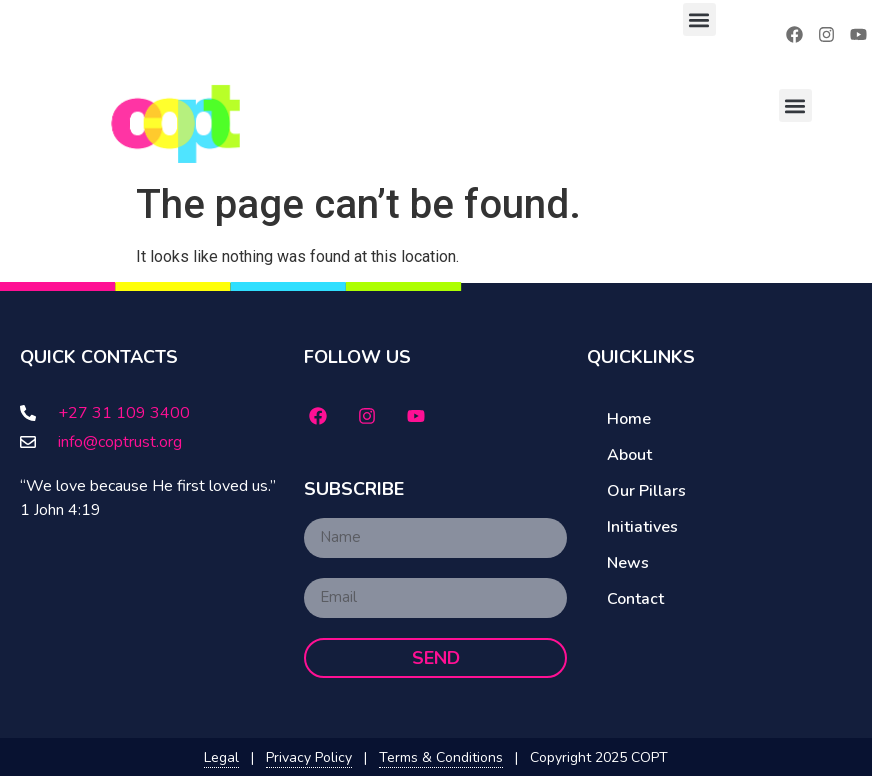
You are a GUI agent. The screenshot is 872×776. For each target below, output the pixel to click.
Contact (635, 599)
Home (629, 419)
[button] (699, 19)
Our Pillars (646, 491)
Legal (221, 757)
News (628, 563)
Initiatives (642, 527)
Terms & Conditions (441, 757)
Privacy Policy (309, 757)
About (629, 455)
